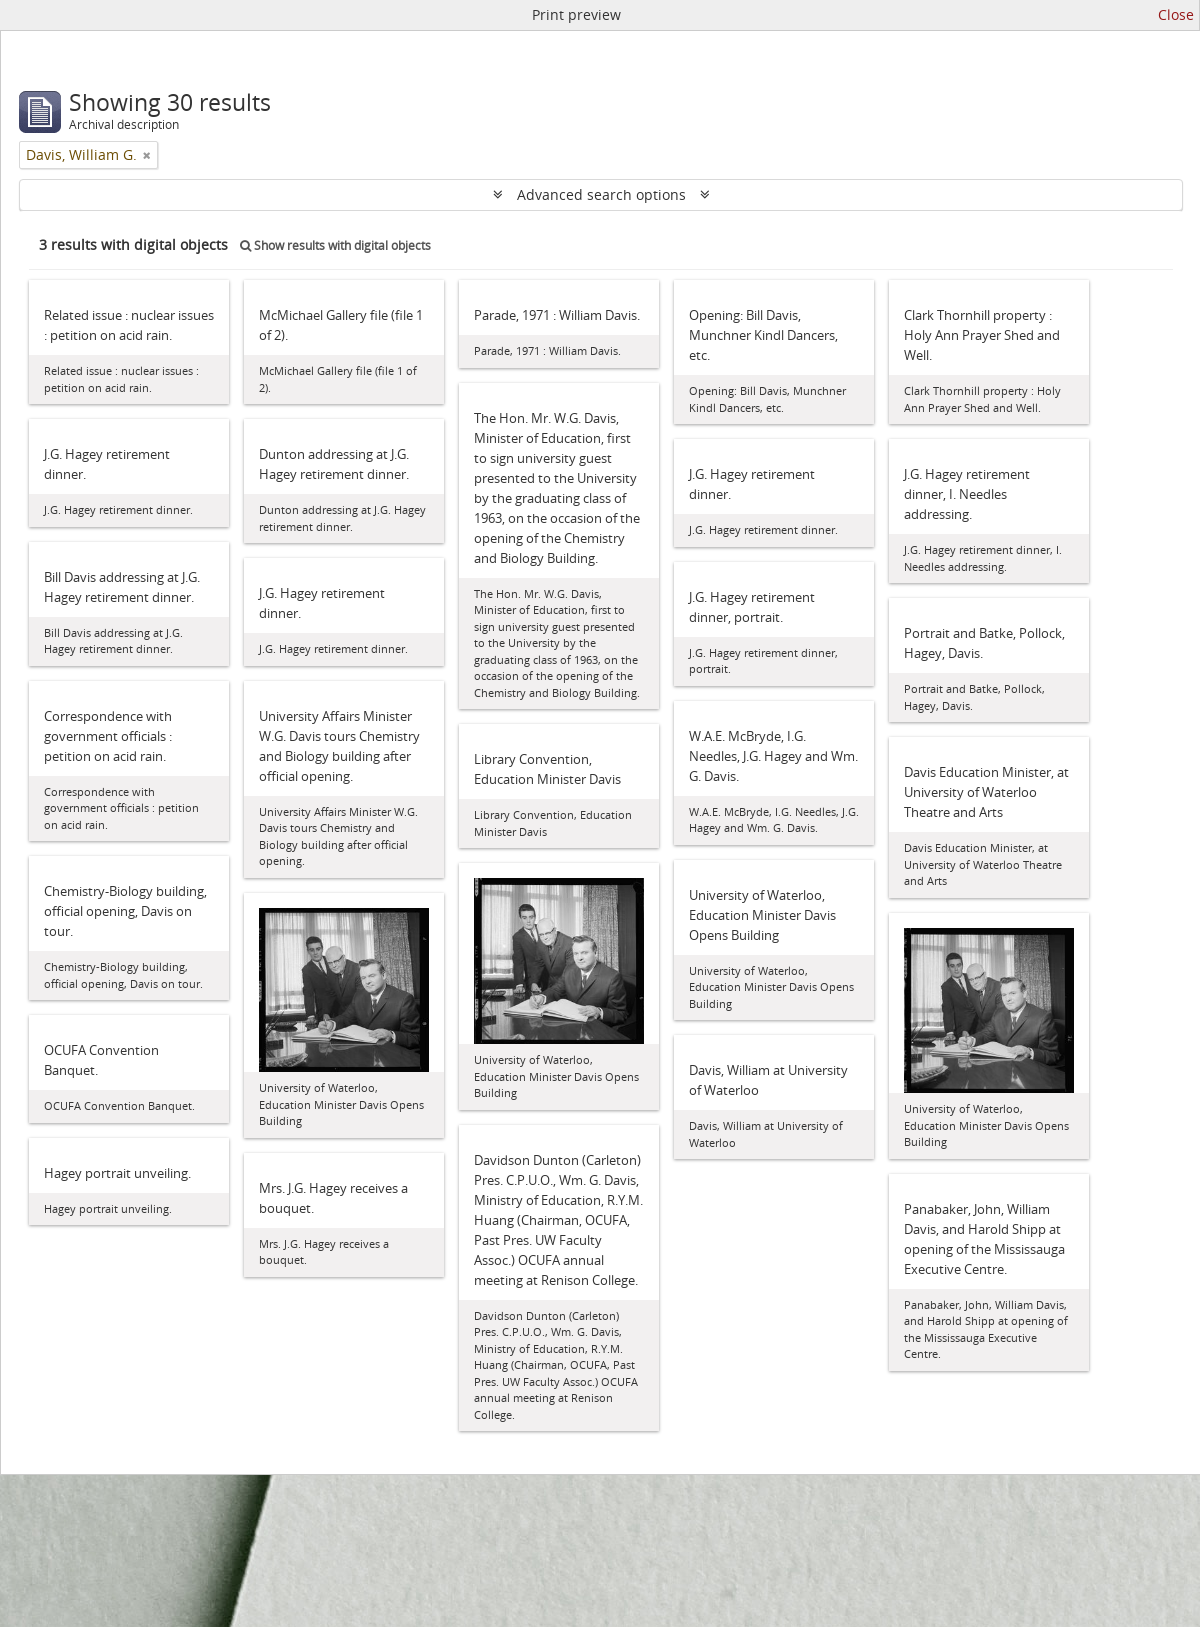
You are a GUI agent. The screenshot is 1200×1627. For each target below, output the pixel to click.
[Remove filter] (147, 155)
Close (1176, 14)
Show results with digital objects (335, 245)
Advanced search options (601, 194)
